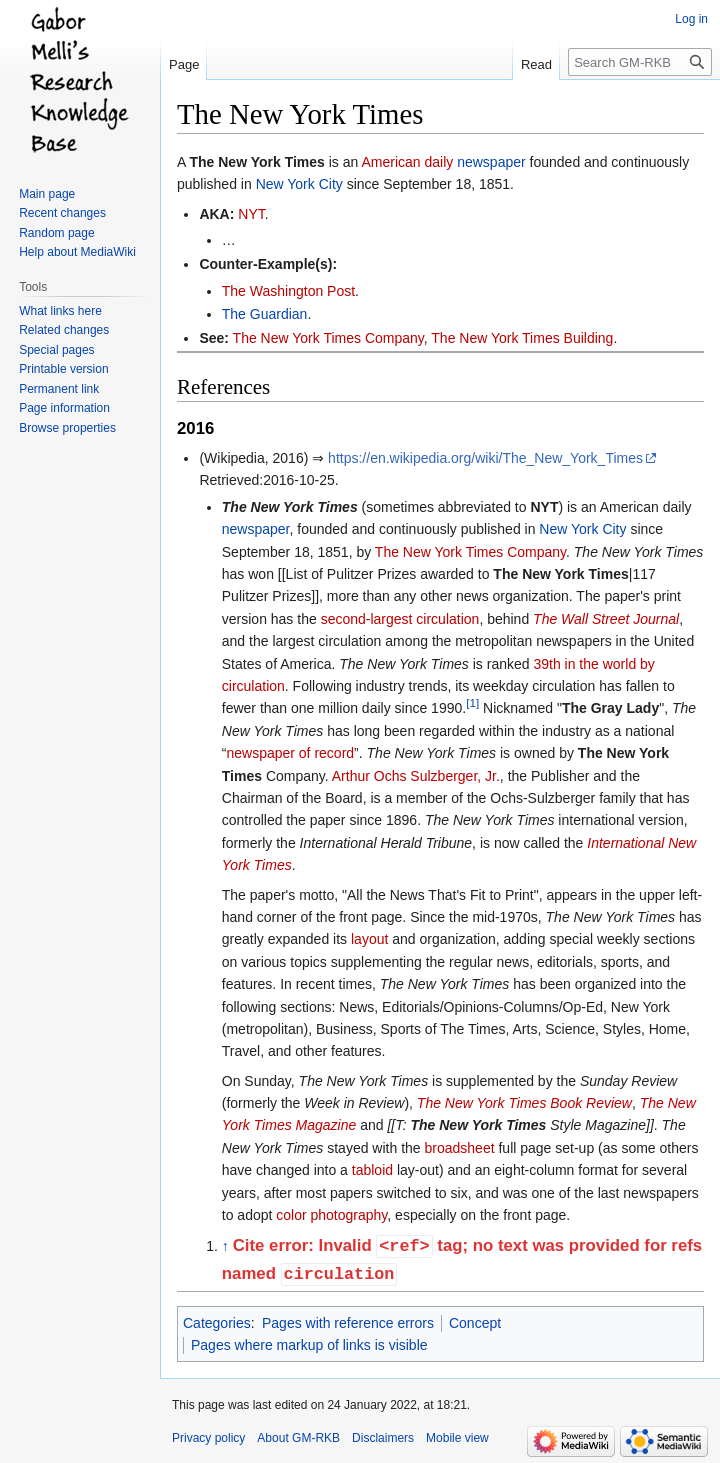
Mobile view (457, 1438)
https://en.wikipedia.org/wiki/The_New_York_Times (485, 458)
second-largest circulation (400, 619)
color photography (331, 1215)
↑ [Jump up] (225, 1247)
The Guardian (265, 314)
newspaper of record (290, 753)
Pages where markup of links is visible (309, 1345)
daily (438, 162)
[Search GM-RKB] (640, 62)
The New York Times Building (522, 338)
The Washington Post (288, 291)
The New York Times (256, 162)
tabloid (372, 1170)
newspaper (491, 162)
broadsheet (460, 1148)
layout (369, 939)
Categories (217, 1323)
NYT (251, 214)
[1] (472, 703)
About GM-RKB (298, 1438)
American (390, 162)
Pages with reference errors (348, 1323)
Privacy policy (208, 1438)
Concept (475, 1323)
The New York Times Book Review (524, 1103)
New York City (299, 184)
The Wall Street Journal (606, 619)
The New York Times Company (328, 338)
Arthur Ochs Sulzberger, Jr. (416, 776)
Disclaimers (383, 1438)
